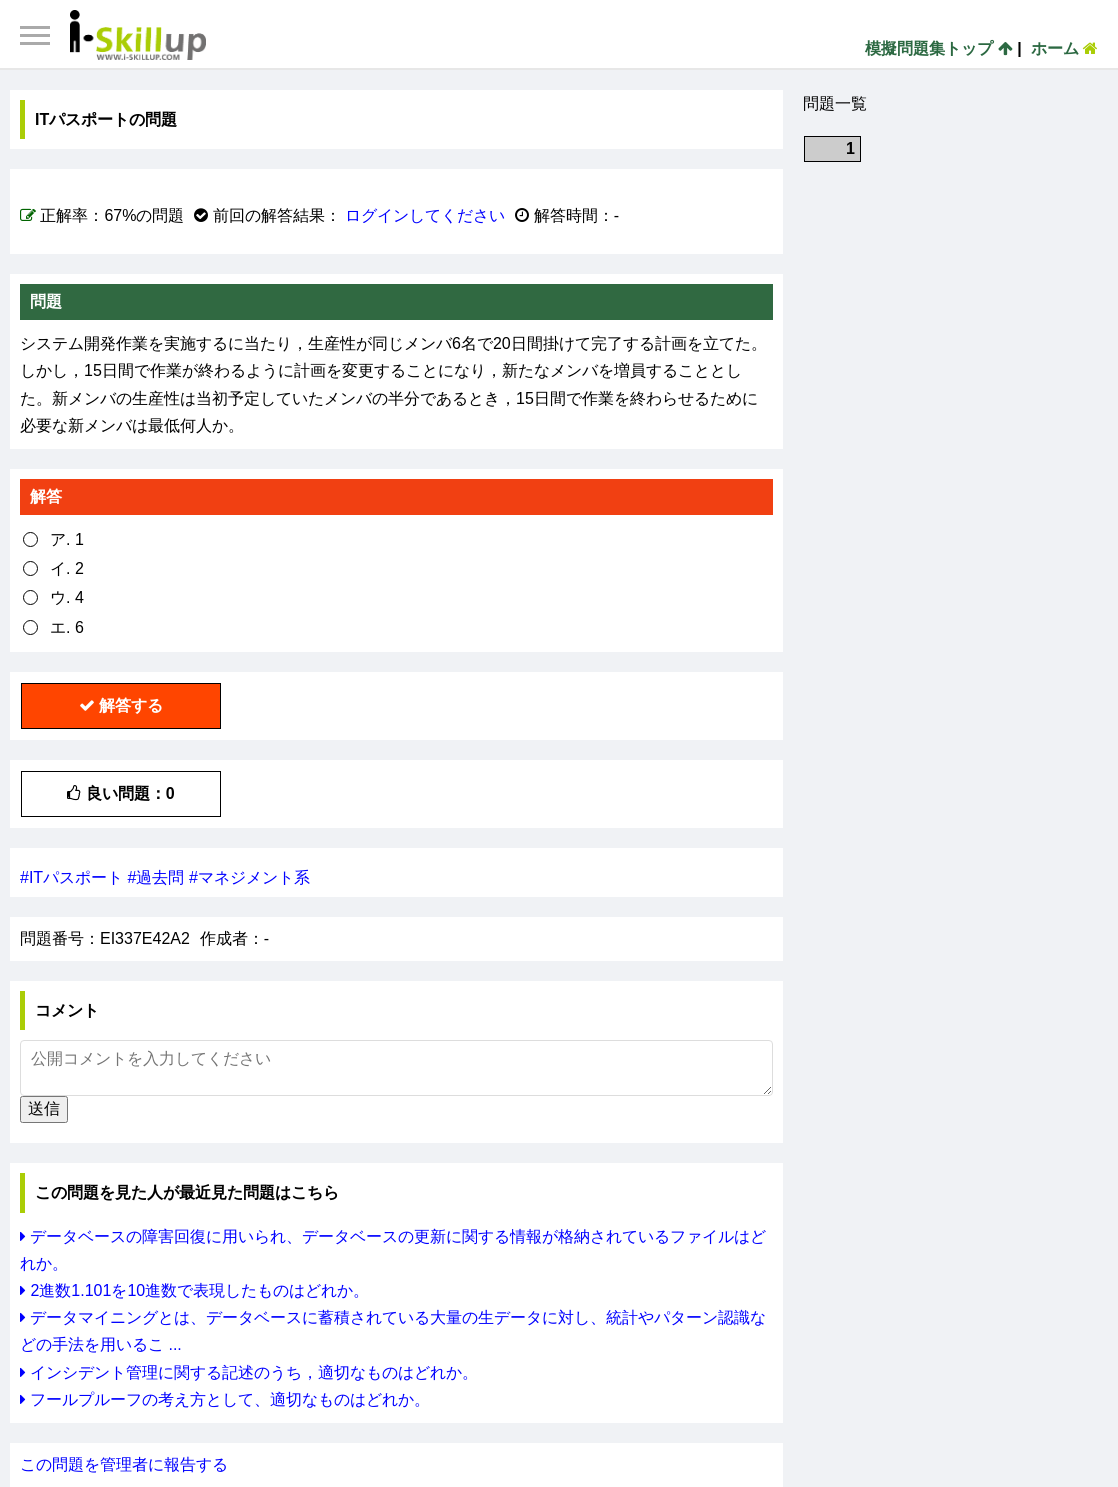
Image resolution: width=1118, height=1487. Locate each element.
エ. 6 (67, 627)
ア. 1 (67, 539)
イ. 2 (67, 568)
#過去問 (156, 877)
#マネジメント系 (249, 877)
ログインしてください (425, 215)
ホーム (1064, 48)
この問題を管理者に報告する (124, 1464)
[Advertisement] (953, 303)
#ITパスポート (71, 877)
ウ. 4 (67, 597)
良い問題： (120, 793)
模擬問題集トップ (938, 48)
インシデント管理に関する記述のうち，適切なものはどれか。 (249, 1372)
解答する (121, 705)
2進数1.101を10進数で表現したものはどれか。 (194, 1290)
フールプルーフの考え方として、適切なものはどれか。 (225, 1399)
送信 (44, 1108)
